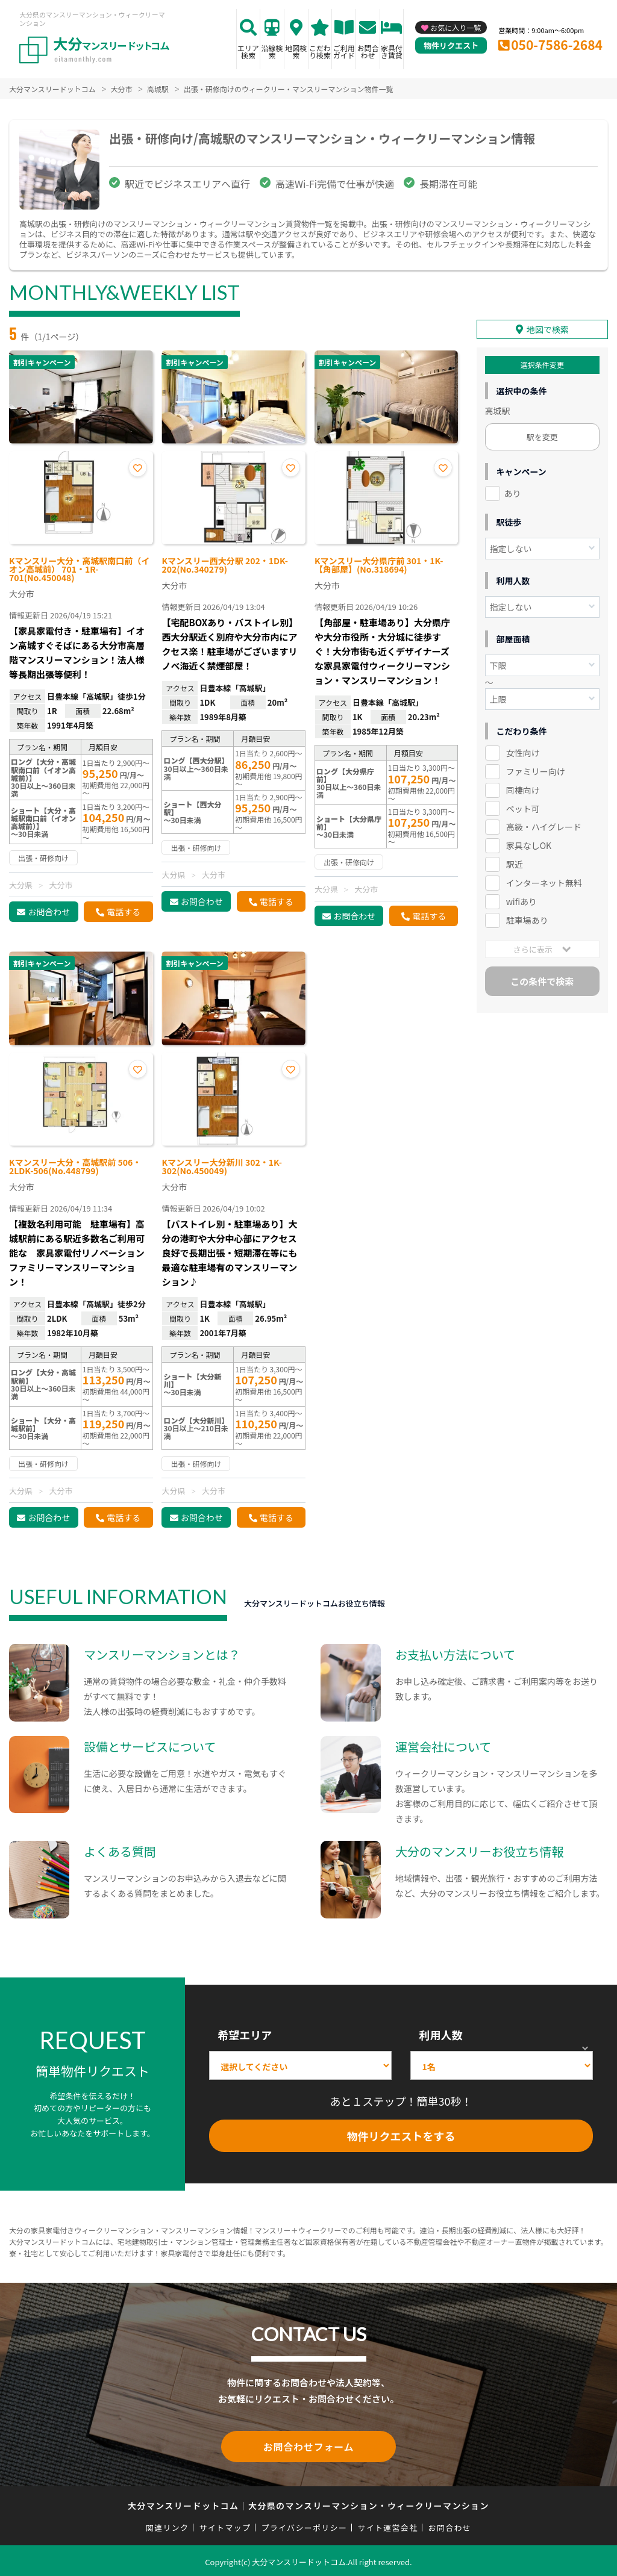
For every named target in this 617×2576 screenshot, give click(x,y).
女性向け (523, 750)
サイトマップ (225, 2525)
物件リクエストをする (401, 2136)
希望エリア (245, 2034)
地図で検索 (548, 326)
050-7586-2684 (557, 45)
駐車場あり (527, 917)
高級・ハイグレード (543, 824)
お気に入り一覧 (455, 27)
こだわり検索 (320, 51)
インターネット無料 (544, 880)
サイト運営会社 (387, 2525)
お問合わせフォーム (308, 2445)
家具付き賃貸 (391, 51)
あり (512, 490)
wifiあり (521, 898)
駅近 (514, 862)
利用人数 (440, 2034)
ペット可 (523, 806)
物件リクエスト (451, 45)
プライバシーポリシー (304, 2525)
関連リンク (167, 2525)
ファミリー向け (535, 768)
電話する (123, 912)
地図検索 (296, 51)
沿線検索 (272, 51)
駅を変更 (542, 434)
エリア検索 (248, 51)
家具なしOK (528, 843)
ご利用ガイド (344, 51)
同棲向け (523, 787)
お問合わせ (367, 51)
